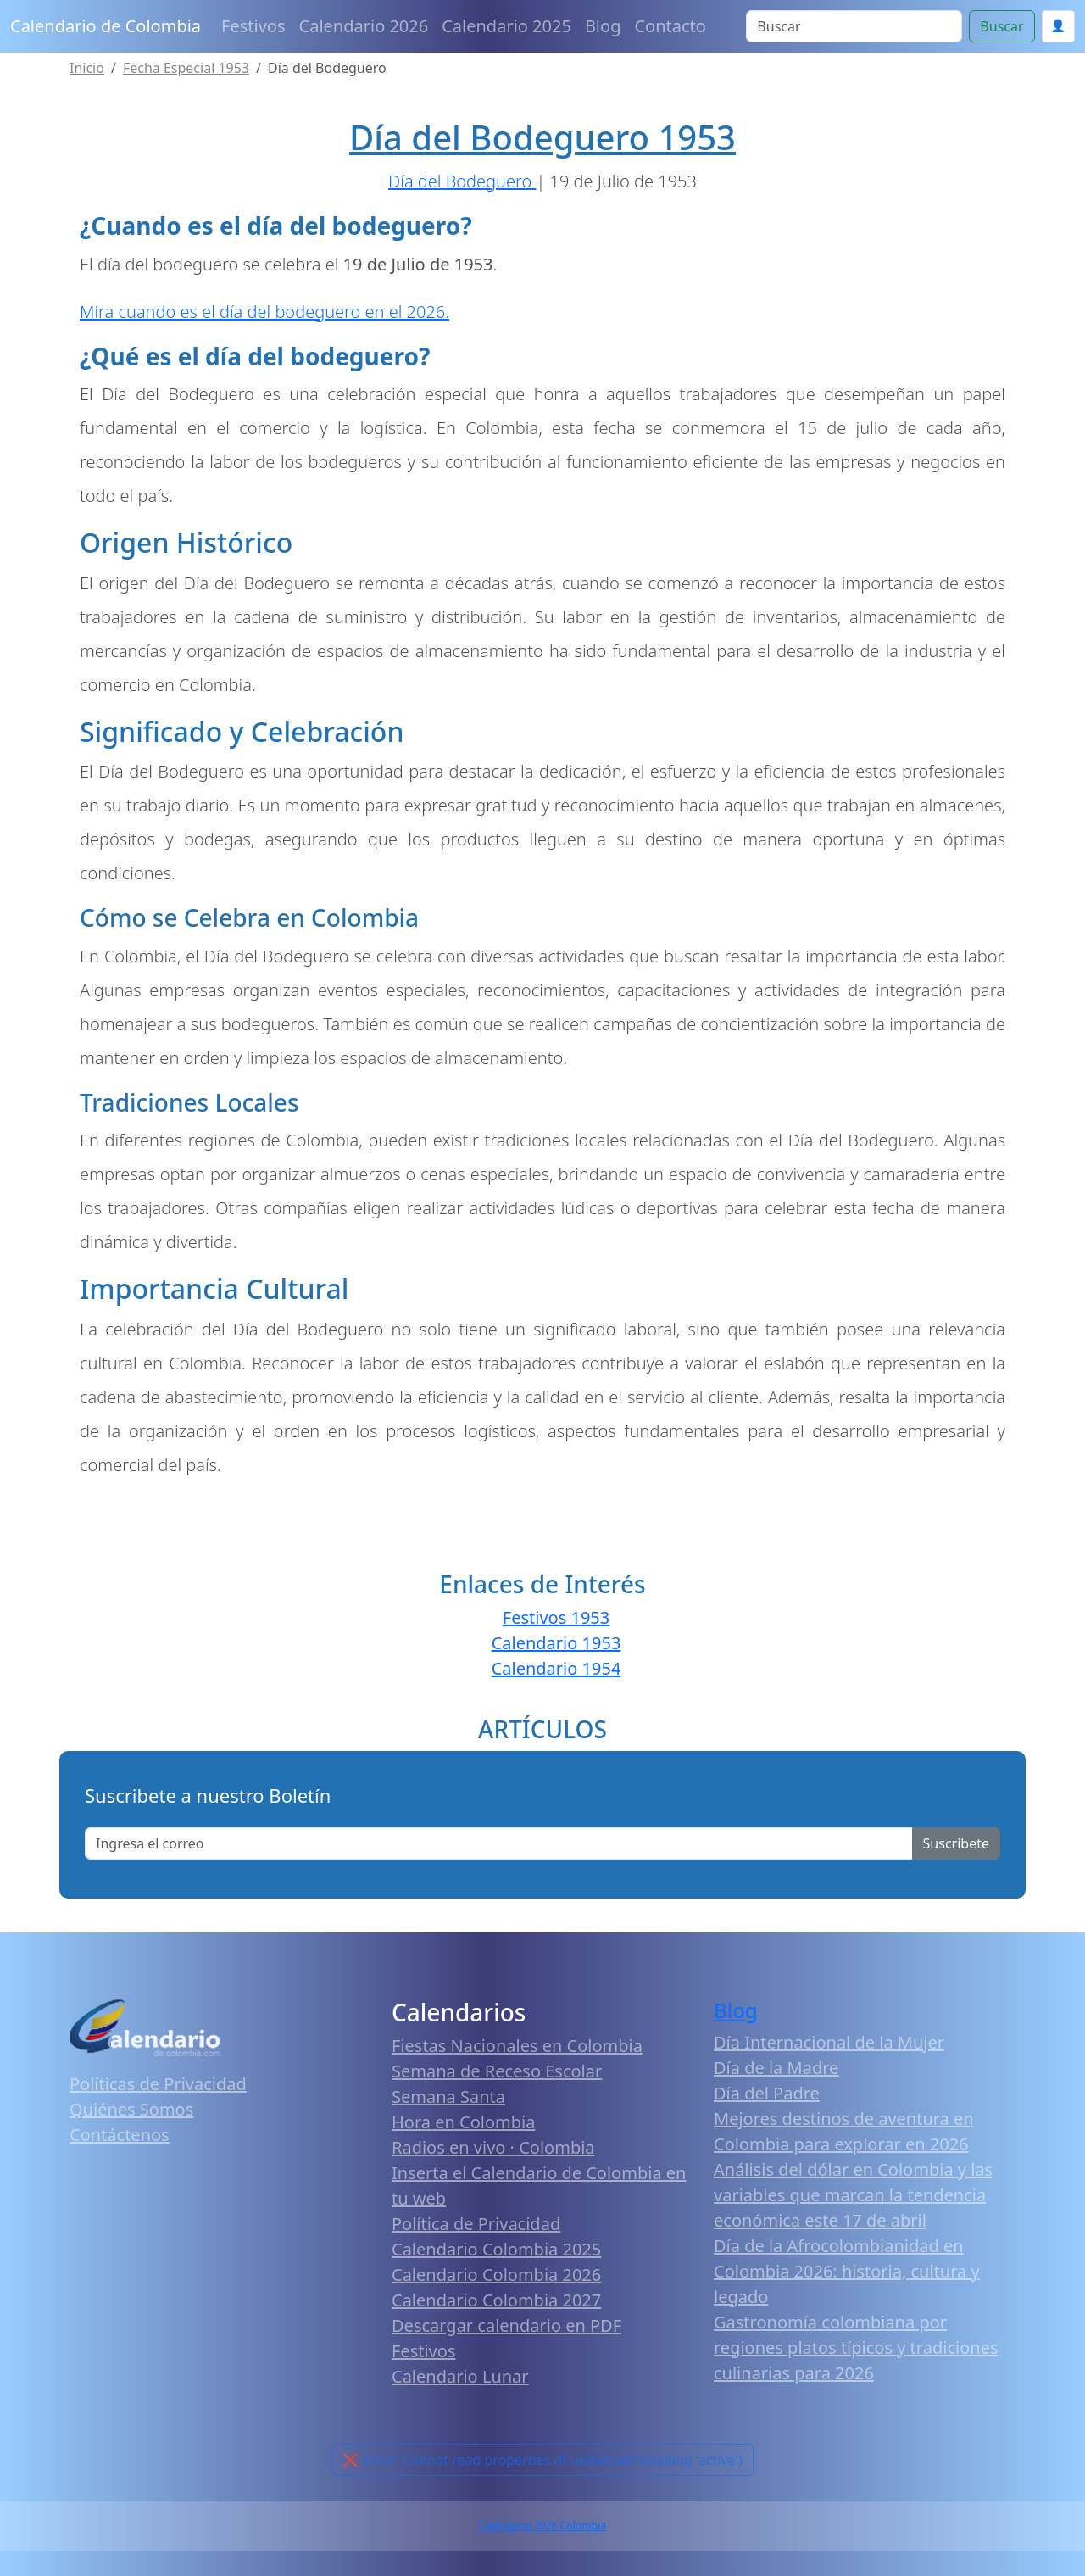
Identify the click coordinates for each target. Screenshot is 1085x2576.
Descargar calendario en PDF (506, 2325)
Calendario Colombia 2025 (496, 2249)
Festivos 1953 (556, 1617)
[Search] (854, 26)
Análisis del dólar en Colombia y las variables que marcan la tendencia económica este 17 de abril (853, 2195)
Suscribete (956, 1843)
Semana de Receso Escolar (497, 2071)
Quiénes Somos (131, 2109)
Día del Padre (767, 2093)
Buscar (1001, 26)
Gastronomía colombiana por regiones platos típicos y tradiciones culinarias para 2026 (856, 2347)
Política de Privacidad (476, 2223)
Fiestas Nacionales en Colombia (517, 2045)
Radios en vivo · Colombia (493, 2147)
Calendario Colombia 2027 (496, 2300)
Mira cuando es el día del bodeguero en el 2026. (264, 311)
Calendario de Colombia (105, 25)
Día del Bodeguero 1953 (542, 137)
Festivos (253, 25)
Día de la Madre (776, 2067)
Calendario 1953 (556, 1642)
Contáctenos (120, 2134)
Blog (603, 25)
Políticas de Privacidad (158, 2083)
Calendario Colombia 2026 (496, 2274)
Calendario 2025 (506, 25)
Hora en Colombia (463, 2121)
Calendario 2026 (364, 25)
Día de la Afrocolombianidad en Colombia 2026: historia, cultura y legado (847, 2271)
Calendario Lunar (460, 2376)
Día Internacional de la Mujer (829, 2042)
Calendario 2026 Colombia (542, 2525)
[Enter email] (499, 1843)
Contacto (669, 25)
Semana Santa (448, 2096)
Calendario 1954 (556, 1668)
